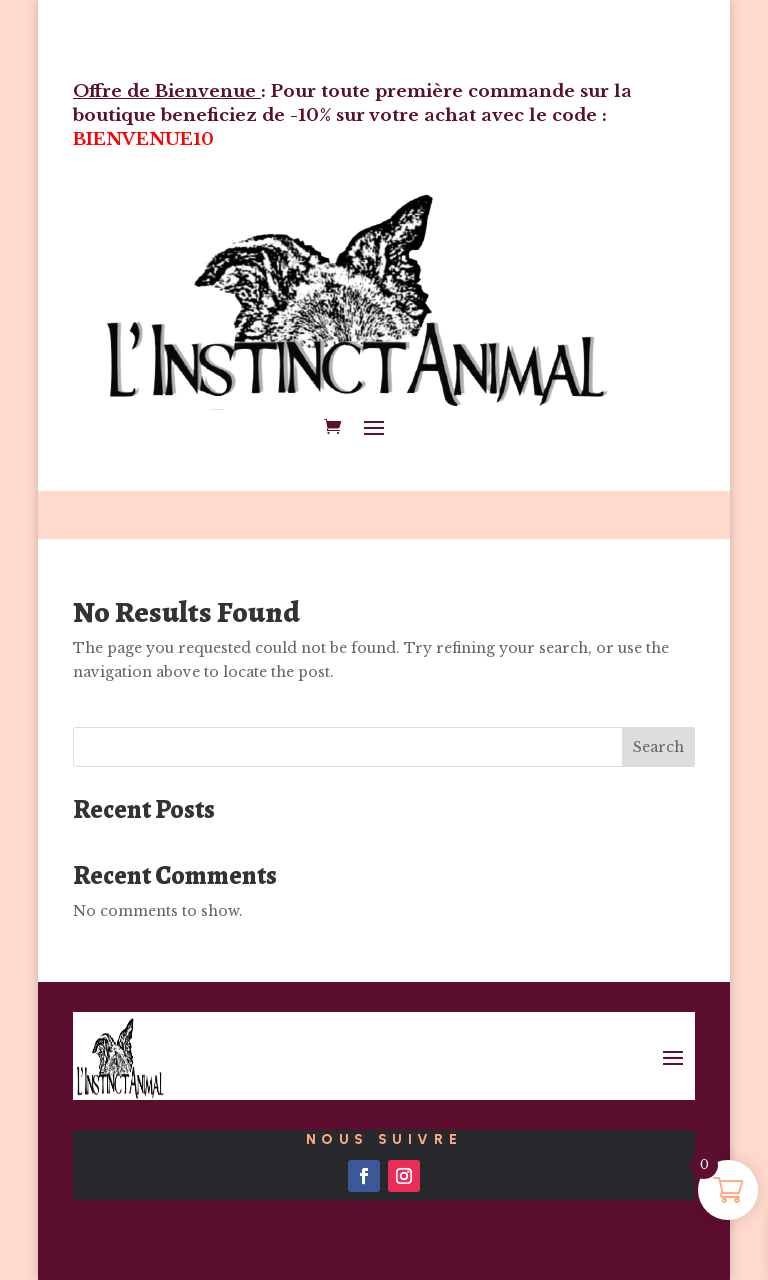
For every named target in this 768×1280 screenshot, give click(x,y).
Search (658, 747)
